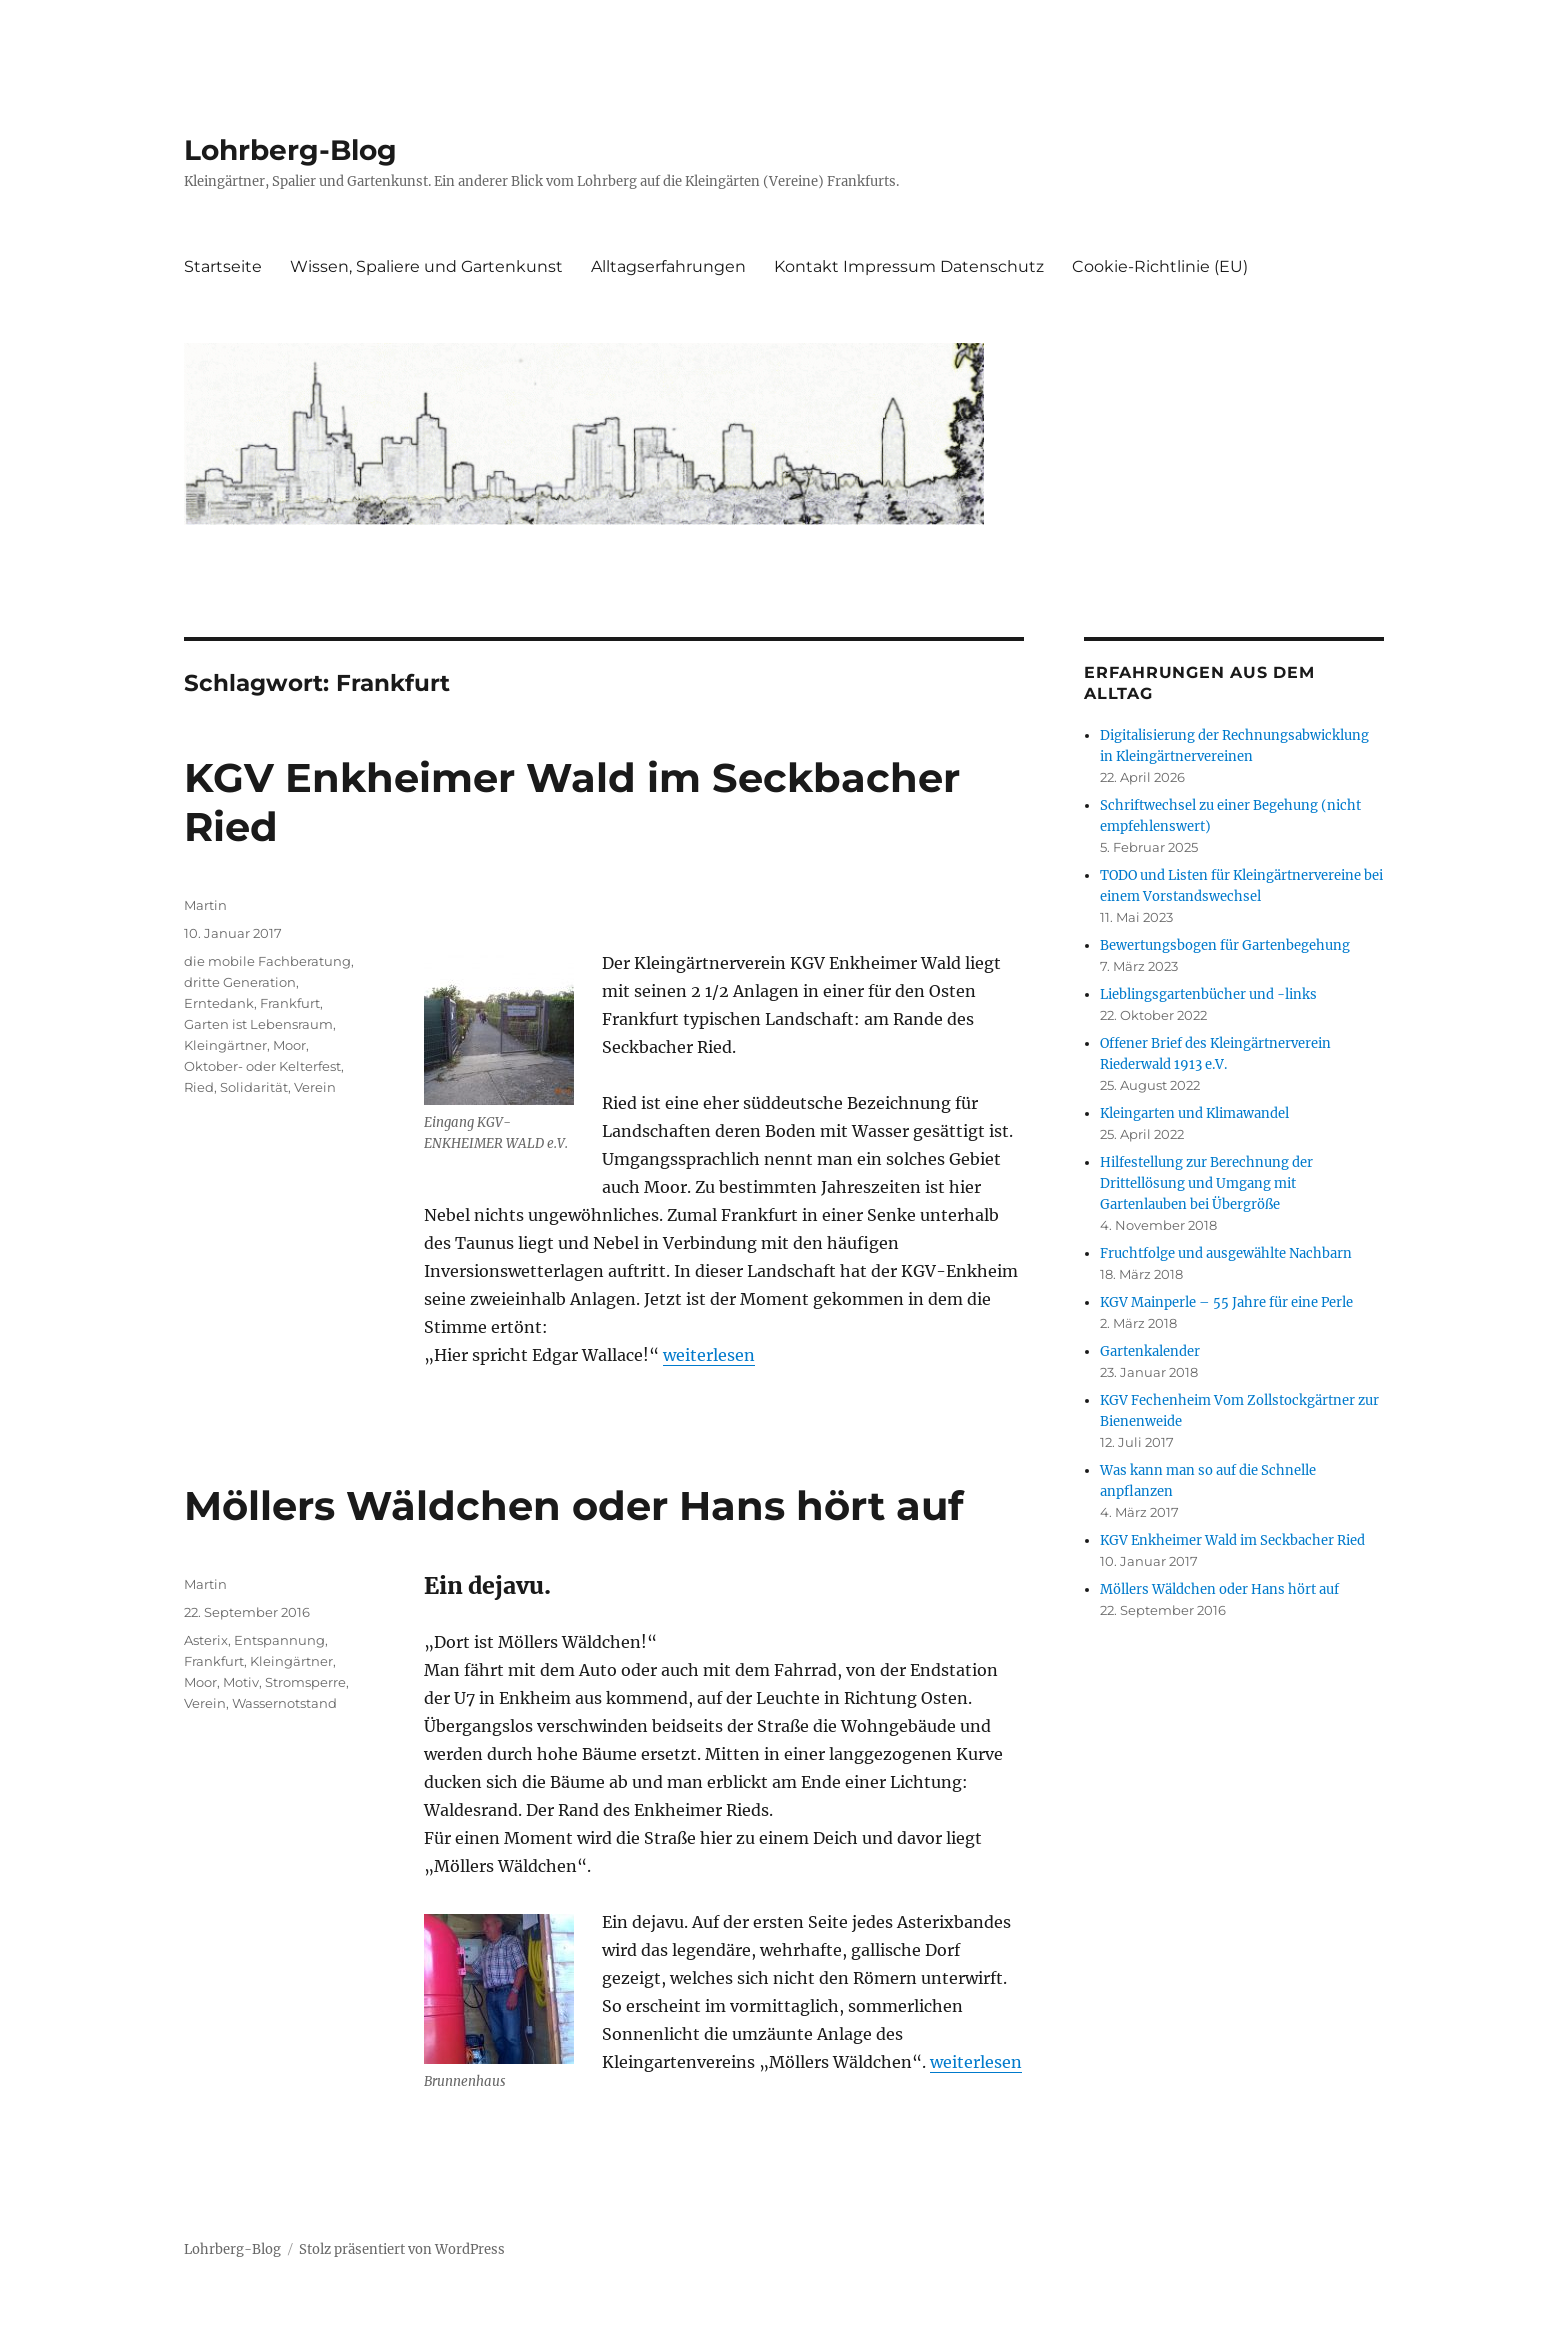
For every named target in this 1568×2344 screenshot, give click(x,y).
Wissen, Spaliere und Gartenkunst (426, 266)
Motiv (241, 1682)
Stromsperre (305, 1682)
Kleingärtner (225, 1045)
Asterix (206, 1640)
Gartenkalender (1150, 1351)
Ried (199, 1087)
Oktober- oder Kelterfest (262, 1066)
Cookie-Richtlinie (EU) (1160, 266)
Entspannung (279, 1640)
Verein (315, 1087)
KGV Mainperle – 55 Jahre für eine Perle (1226, 1302)
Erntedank (219, 1003)
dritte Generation (240, 982)
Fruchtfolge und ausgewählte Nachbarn (1226, 1253)
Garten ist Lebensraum (258, 1024)
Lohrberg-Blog (290, 150)
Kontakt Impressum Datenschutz (909, 266)
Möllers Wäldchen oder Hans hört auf (573, 1505)
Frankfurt (290, 1003)
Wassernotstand (284, 1703)
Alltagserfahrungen (668, 266)
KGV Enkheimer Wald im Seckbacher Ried (1232, 1540)
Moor (289, 1045)
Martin (205, 905)
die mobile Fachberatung (267, 961)
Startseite (223, 266)
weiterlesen (709, 1355)
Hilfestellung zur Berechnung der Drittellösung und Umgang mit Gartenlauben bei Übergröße (1206, 1183)
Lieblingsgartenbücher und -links (1208, 994)
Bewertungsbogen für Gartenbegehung (1225, 945)
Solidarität (254, 1087)
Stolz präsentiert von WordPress (402, 2249)
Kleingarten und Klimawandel (1194, 1113)
